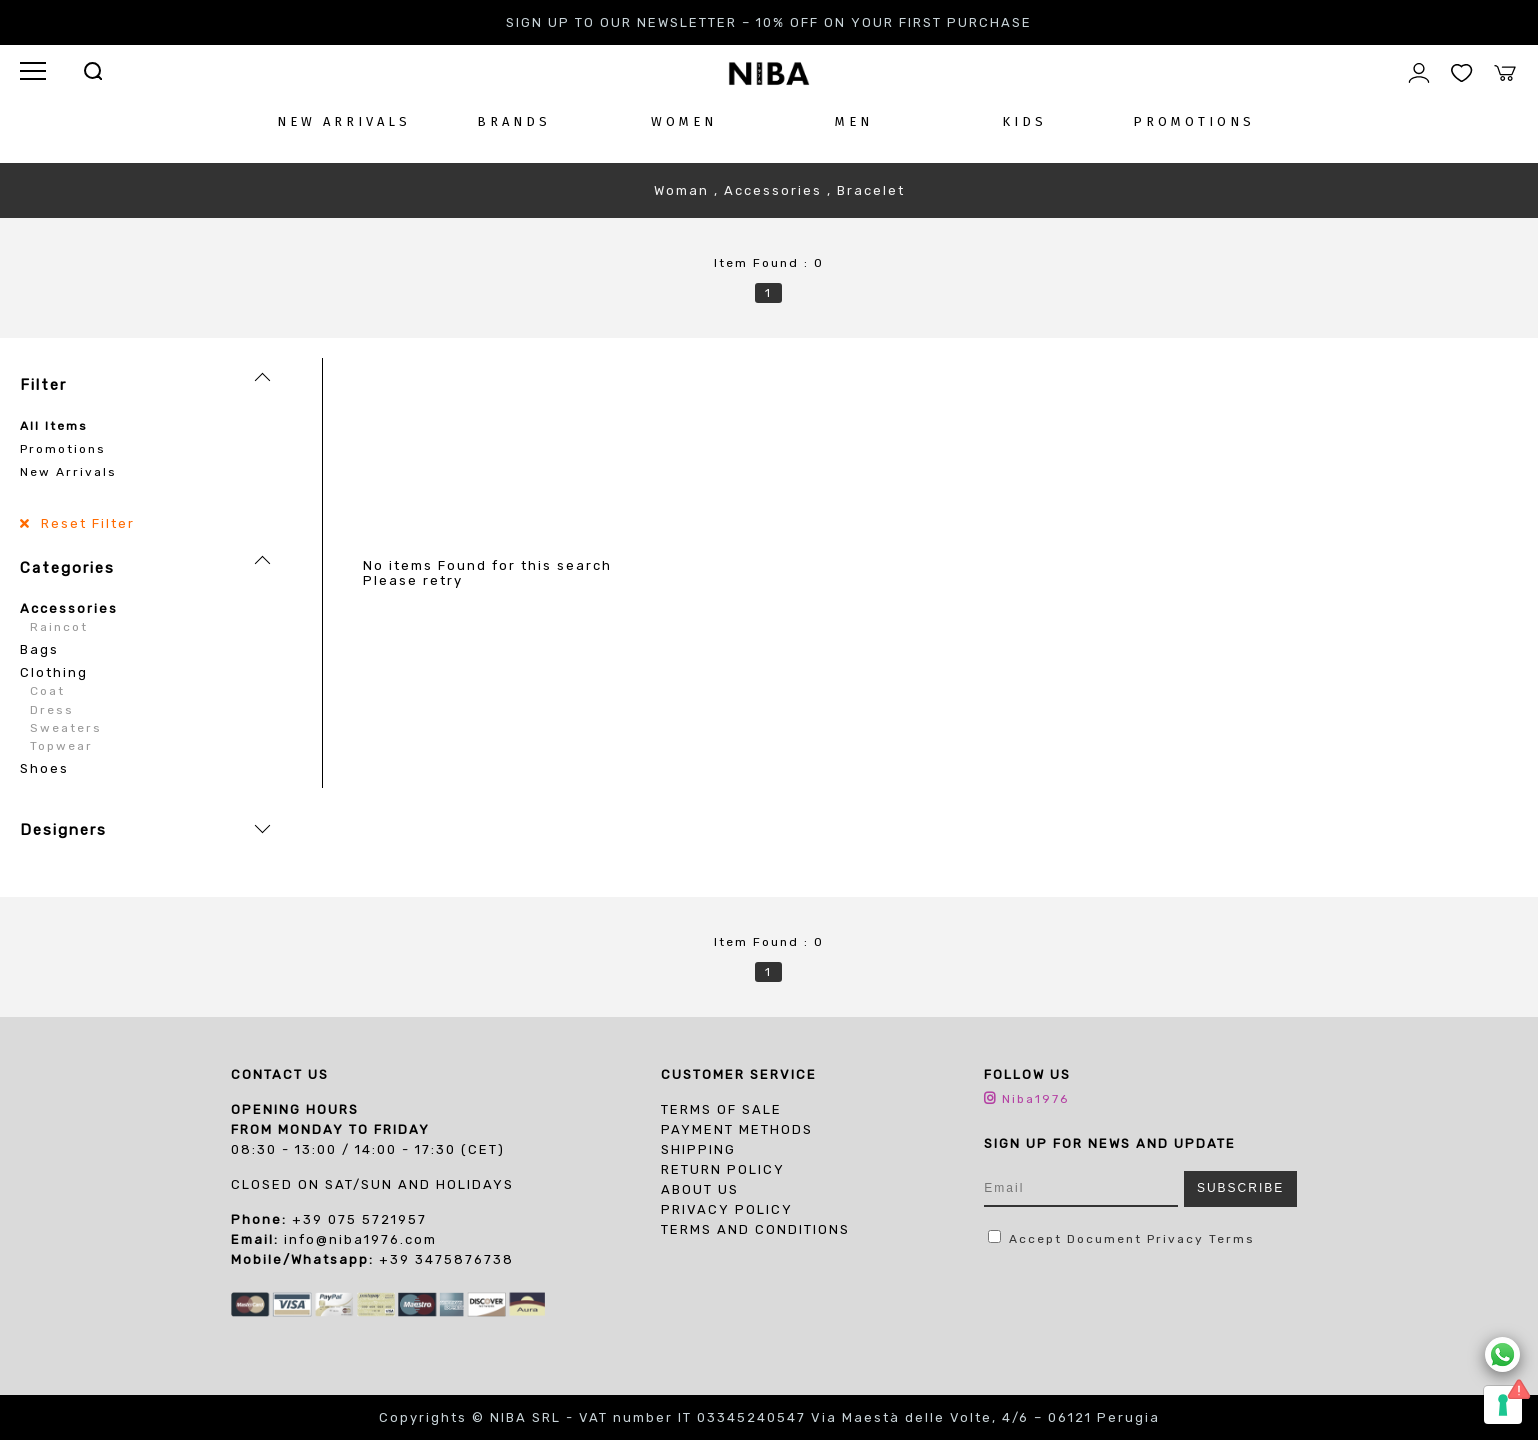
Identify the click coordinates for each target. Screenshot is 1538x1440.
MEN (854, 121)
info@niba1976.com (360, 1239)
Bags (39, 649)
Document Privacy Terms (1161, 1239)
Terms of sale (721, 1109)
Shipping (698, 1149)
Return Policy (723, 1169)
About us (700, 1189)
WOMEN (684, 121)
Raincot (59, 627)
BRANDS (514, 121)
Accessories (69, 608)
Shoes (44, 768)
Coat (47, 691)
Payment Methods (737, 1129)
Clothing (54, 672)
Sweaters (66, 728)
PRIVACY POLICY (727, 1209)
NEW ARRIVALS (344, 121)
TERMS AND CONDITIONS (755, 1229)
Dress (52, 710)
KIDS (1024, 121)
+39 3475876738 (446, 1259)
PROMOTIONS (1194, 121)
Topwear (61, 746)
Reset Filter (85, 523)
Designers (63, 830)
